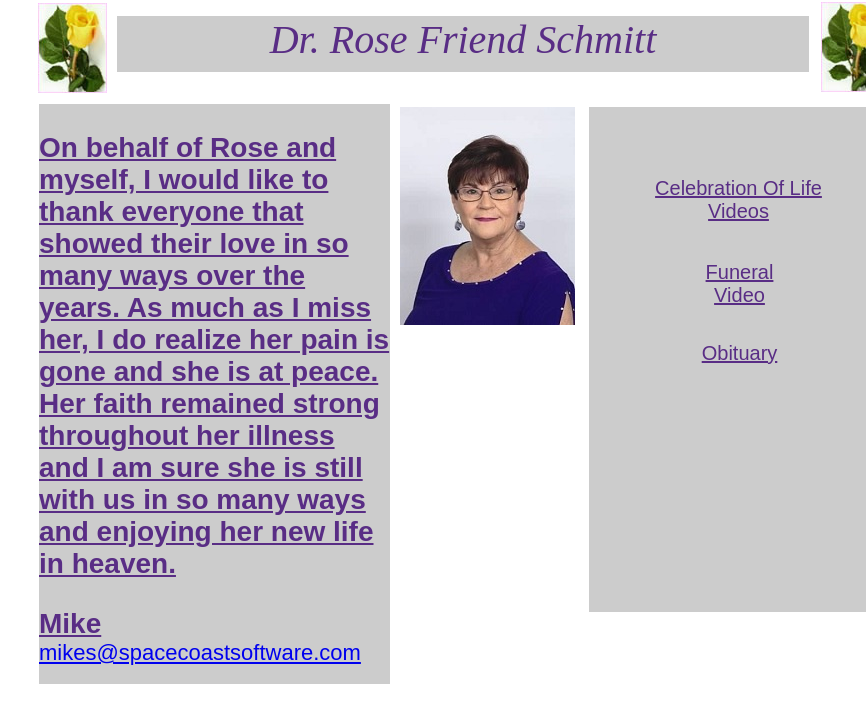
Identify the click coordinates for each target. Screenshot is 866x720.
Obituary (740, 353)
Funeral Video (740, 283)
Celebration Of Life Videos (738, 199)
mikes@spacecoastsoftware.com (200, 652)
